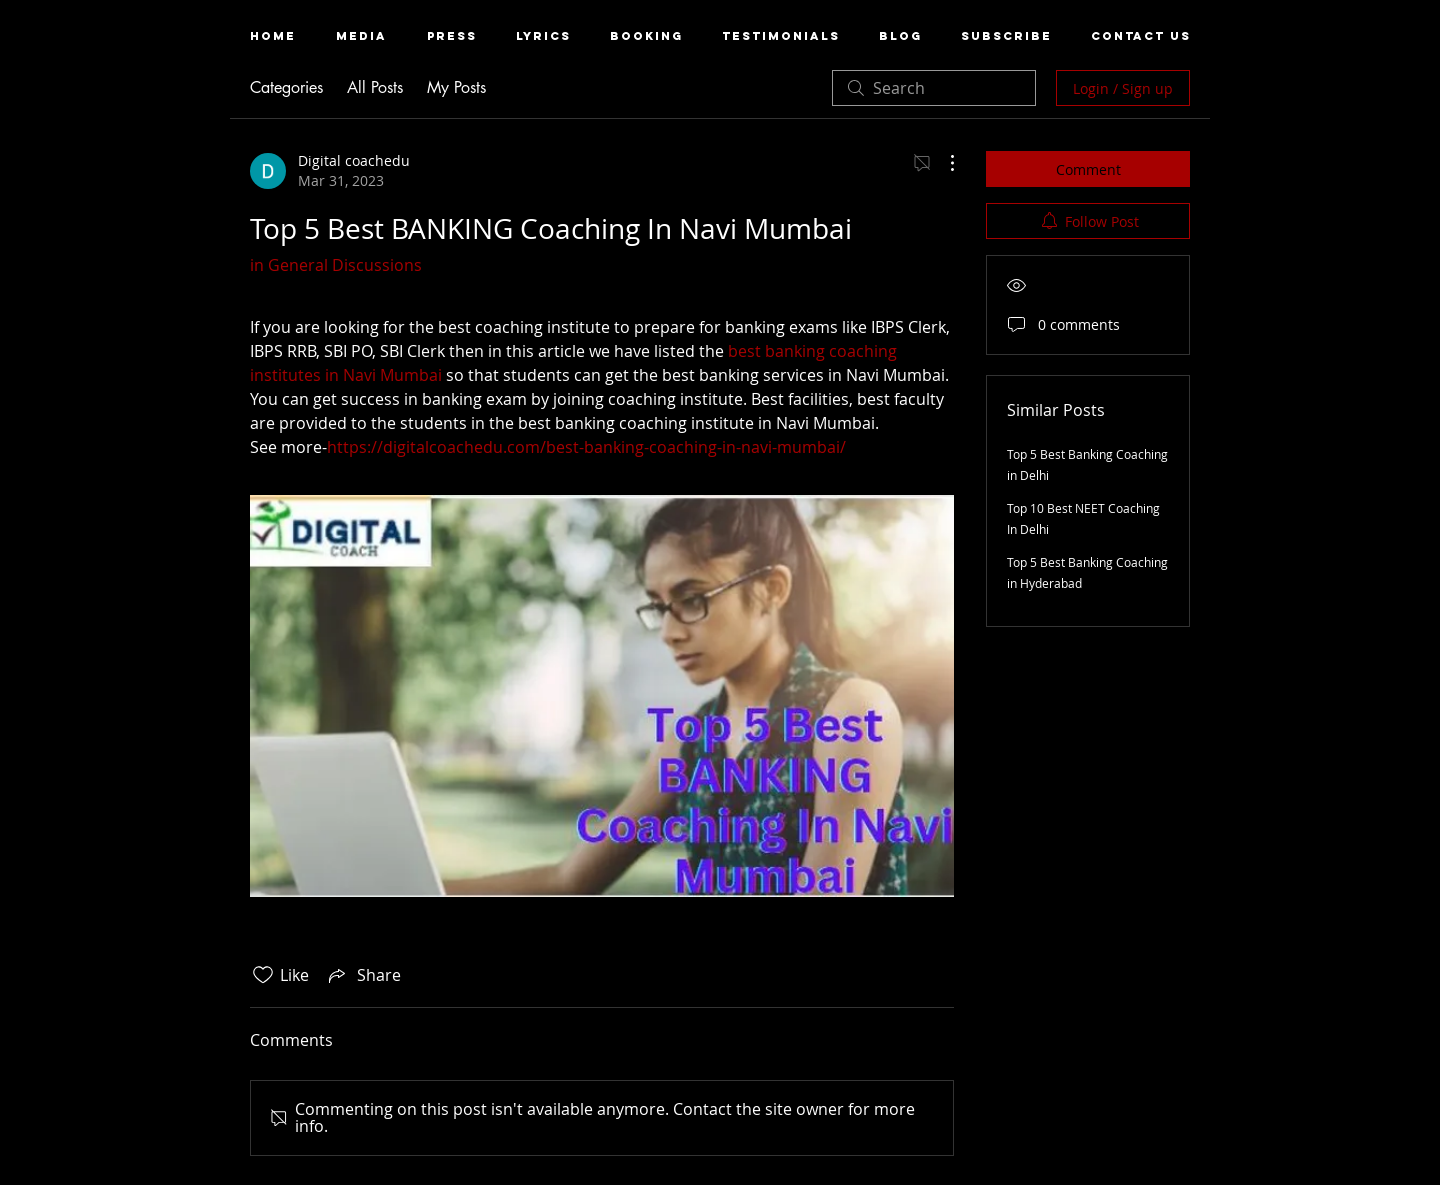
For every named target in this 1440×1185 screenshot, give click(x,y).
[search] (934, 88)
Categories (286, 87)
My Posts (456, 87)
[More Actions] (942, 163)
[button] (361, 36)
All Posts (375, 87)
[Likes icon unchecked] (263, 975)
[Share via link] (363, 975)
